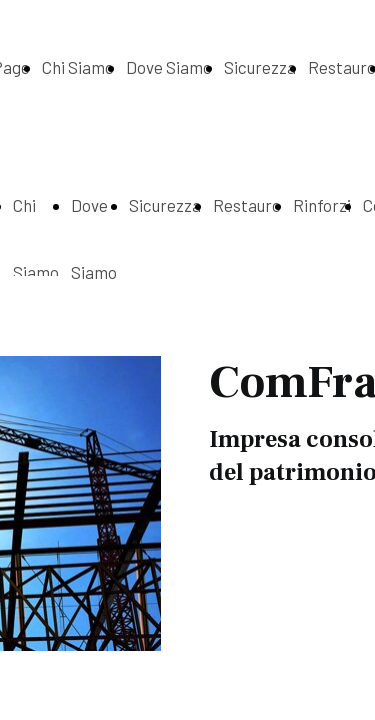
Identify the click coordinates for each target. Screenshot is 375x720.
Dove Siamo (169, 67)
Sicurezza (260, 67)
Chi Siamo (78, 67)
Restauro (247, 205)
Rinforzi (322, 205)
